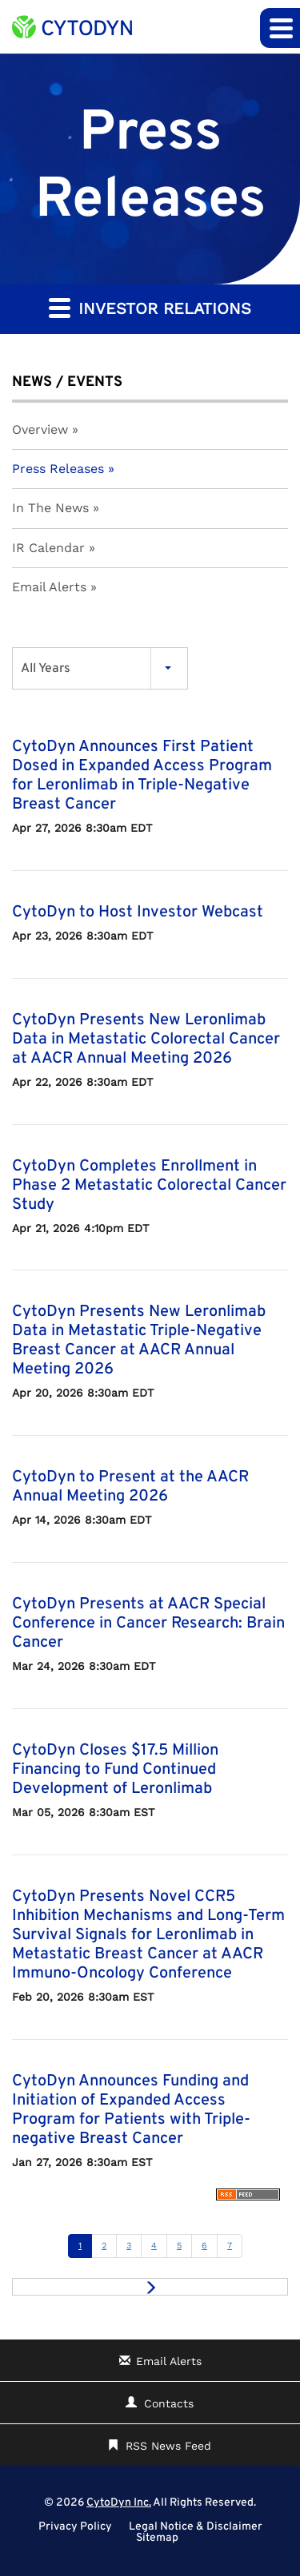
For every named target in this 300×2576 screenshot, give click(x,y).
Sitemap (157, 2538)
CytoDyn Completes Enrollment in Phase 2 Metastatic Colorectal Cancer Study (149, 1185)
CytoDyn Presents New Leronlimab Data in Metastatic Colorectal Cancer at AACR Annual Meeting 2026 (146, 1039)
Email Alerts (49, 586)
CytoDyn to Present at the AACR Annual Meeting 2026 (130, 1487)
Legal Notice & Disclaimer (195, 2527)
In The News (50, 507)
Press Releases (58, 468)
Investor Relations (150, 307)
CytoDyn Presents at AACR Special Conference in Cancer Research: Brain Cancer (148, 1623)
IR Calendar (48, 547)
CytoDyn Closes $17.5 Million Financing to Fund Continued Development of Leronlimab (115, 1769)
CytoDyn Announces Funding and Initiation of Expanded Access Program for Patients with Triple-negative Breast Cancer (131, 2110)
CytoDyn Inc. (118, 2503)
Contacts (169, 2403)
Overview (40, 429)
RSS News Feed (168, 2445)
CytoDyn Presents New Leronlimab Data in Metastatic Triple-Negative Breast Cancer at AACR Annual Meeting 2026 (139, 1341)
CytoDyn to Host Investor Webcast (137, 912)
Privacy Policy (75, 2527)
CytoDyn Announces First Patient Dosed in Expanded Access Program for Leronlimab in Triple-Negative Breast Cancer (142, 776)
